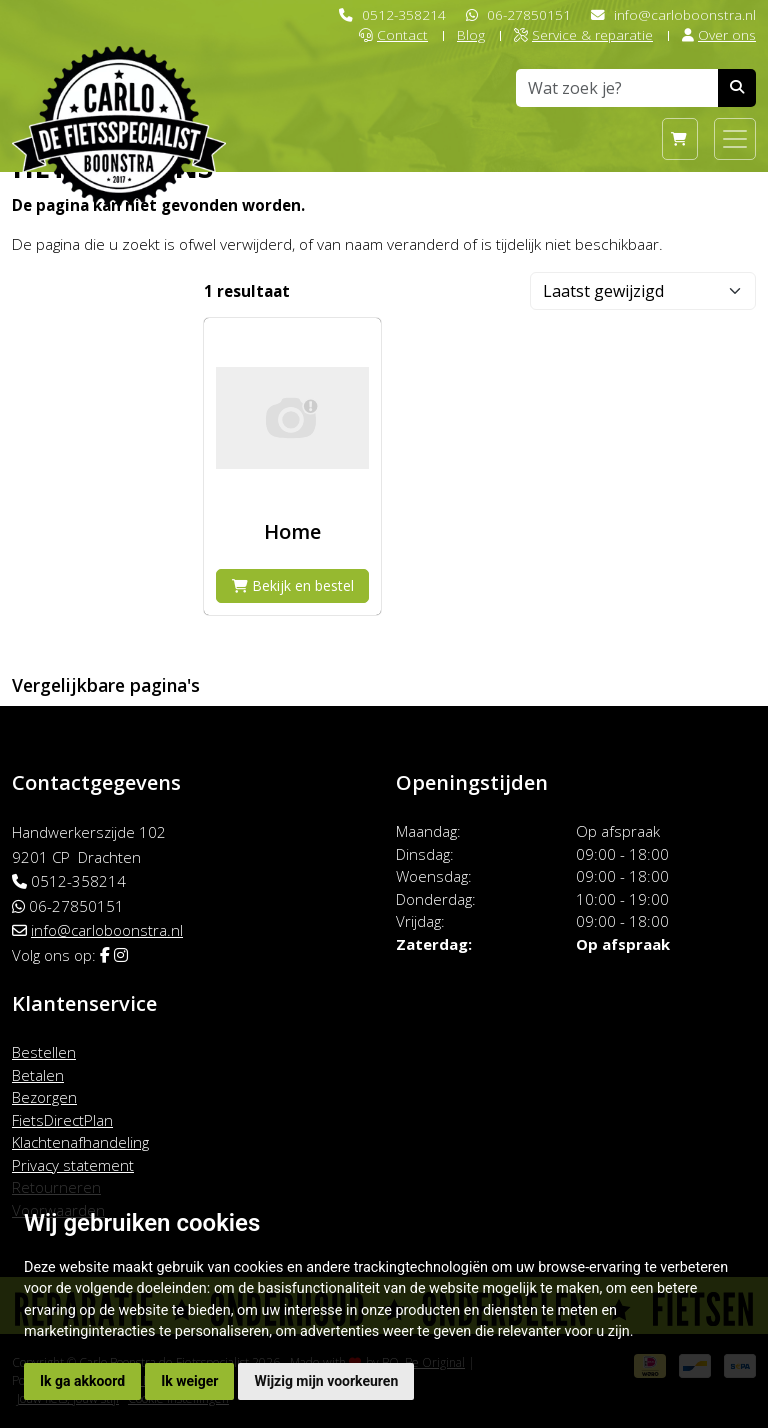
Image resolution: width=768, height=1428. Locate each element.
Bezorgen (44, 1097)
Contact (393, 34)
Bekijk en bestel (293, 585)
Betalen (38, 1075)
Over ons (719, 34)
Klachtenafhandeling (80, 1142)
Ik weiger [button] (189, 1381)
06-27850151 (529, 14)
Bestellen (44, 1052)
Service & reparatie (583, 34)
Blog (471, 34)
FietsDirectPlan (62, 1120)
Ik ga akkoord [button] (82, 1381)
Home (292, 531)
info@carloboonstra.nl (685, 14)
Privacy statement (73, 1165)
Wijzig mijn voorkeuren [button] (326, 1381)
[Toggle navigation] (735, 139)
